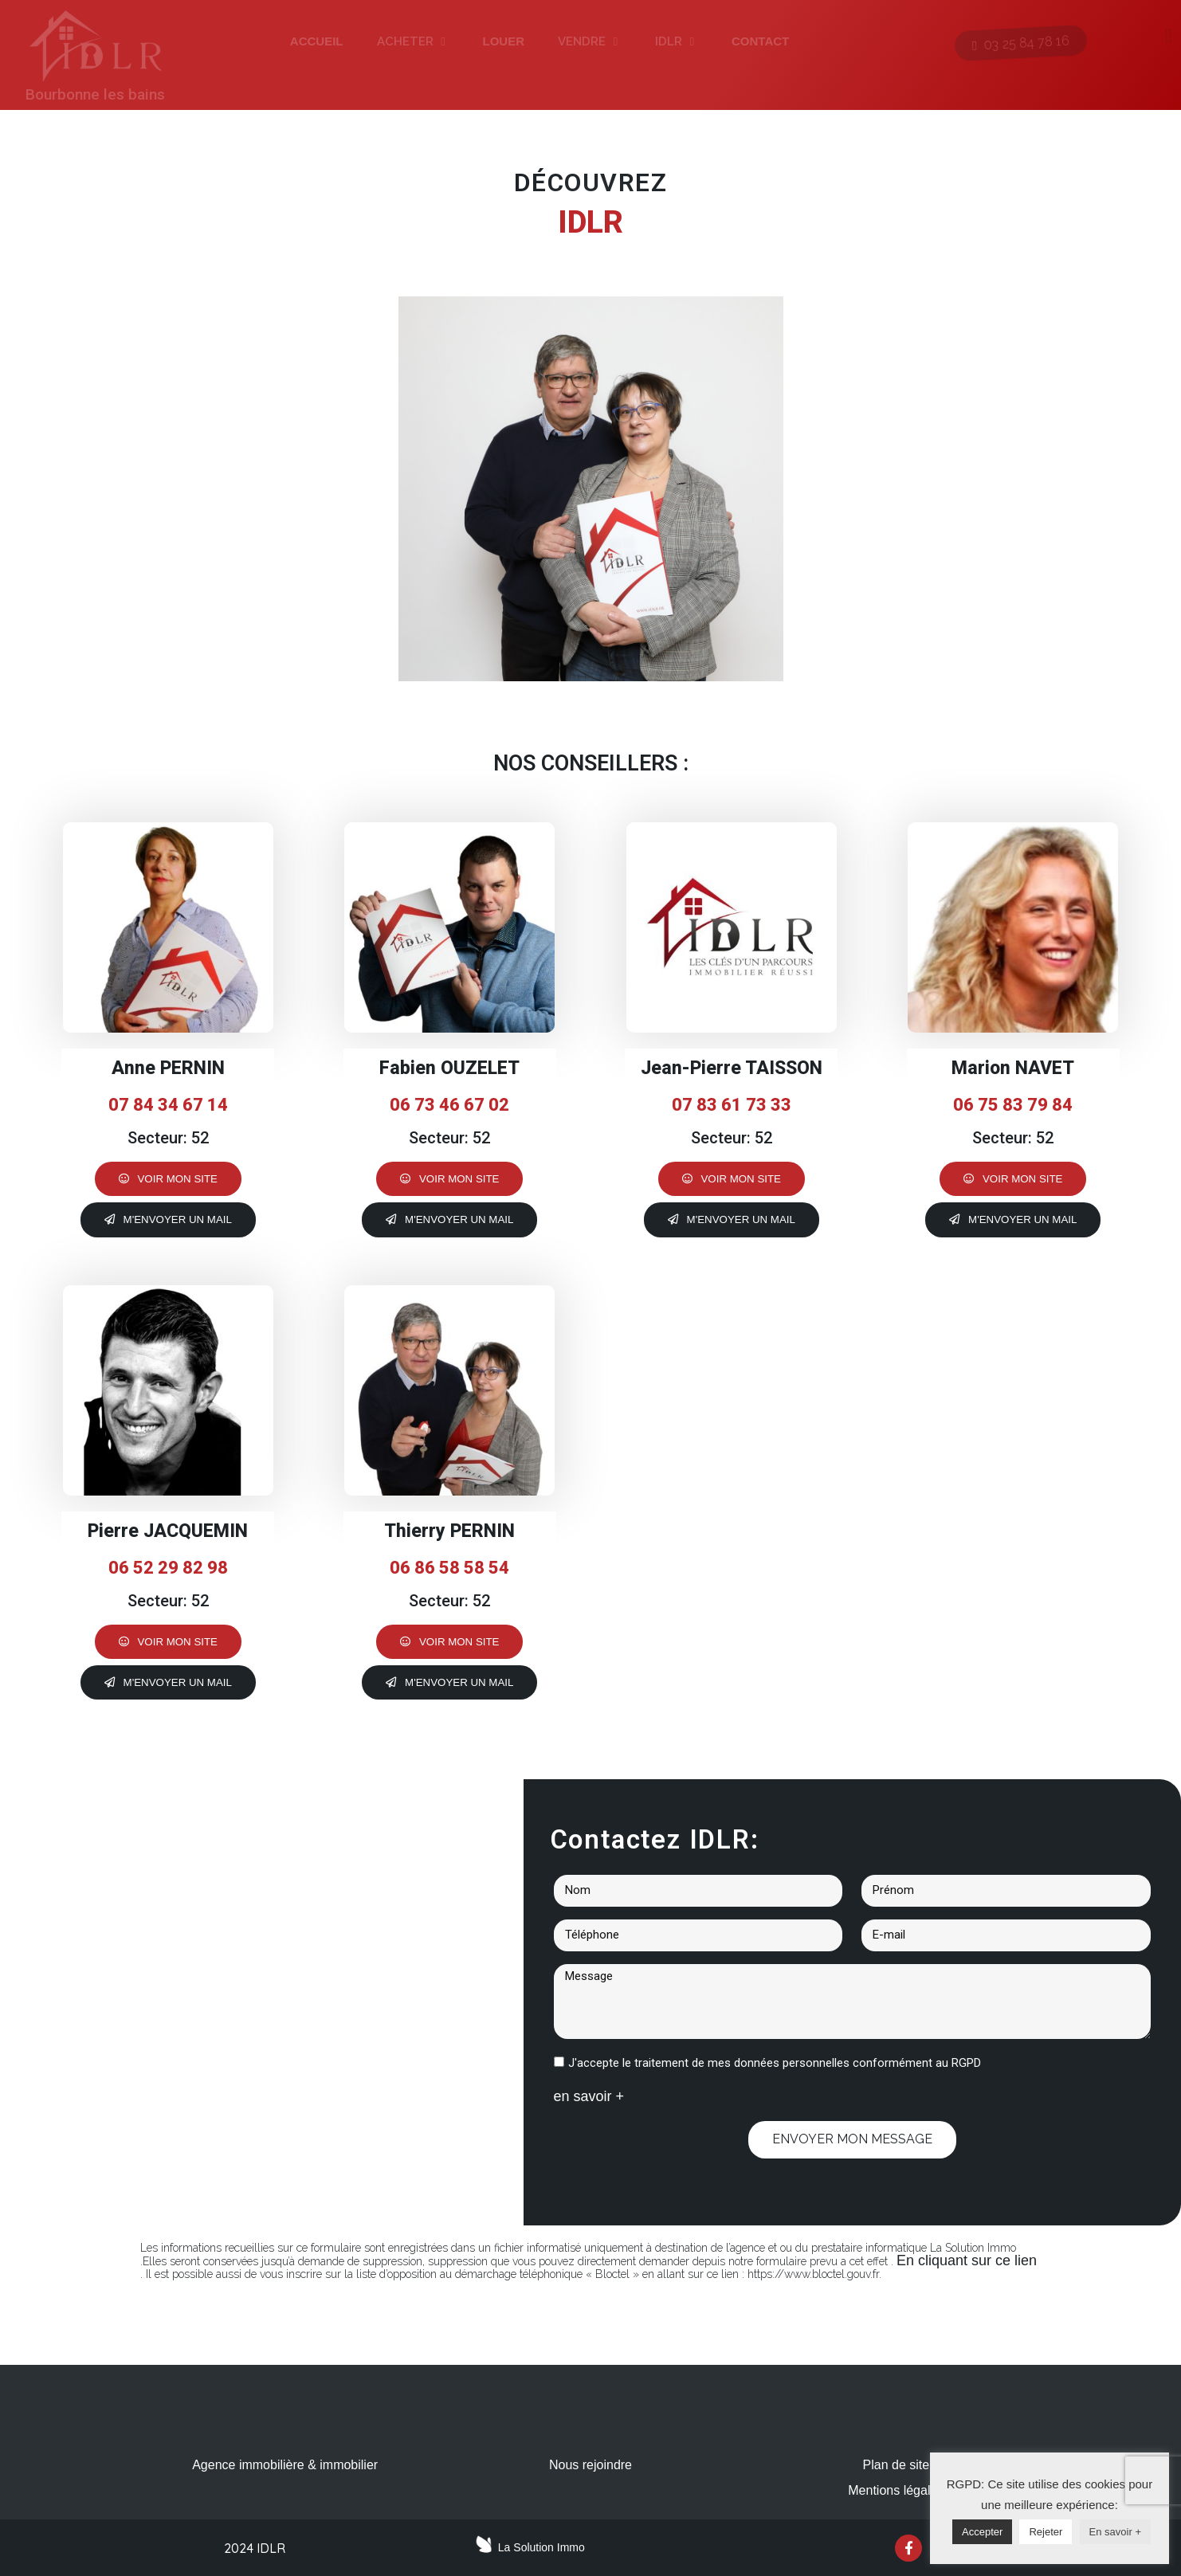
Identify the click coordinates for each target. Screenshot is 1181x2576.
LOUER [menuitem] (504, 41)
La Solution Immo (541, 2547)
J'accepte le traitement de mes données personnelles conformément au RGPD (774, 2063)
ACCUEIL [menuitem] (316, 41)
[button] (443, 42)
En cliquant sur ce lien (967, 2260)
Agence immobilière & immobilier (285, 2465)
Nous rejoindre (590, 2465)
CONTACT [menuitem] (760, 41)
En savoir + (1115, 2532)
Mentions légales (896, 2490)
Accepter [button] (982, 2532)
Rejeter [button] (1045, 2532)
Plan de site (896, 2465)
